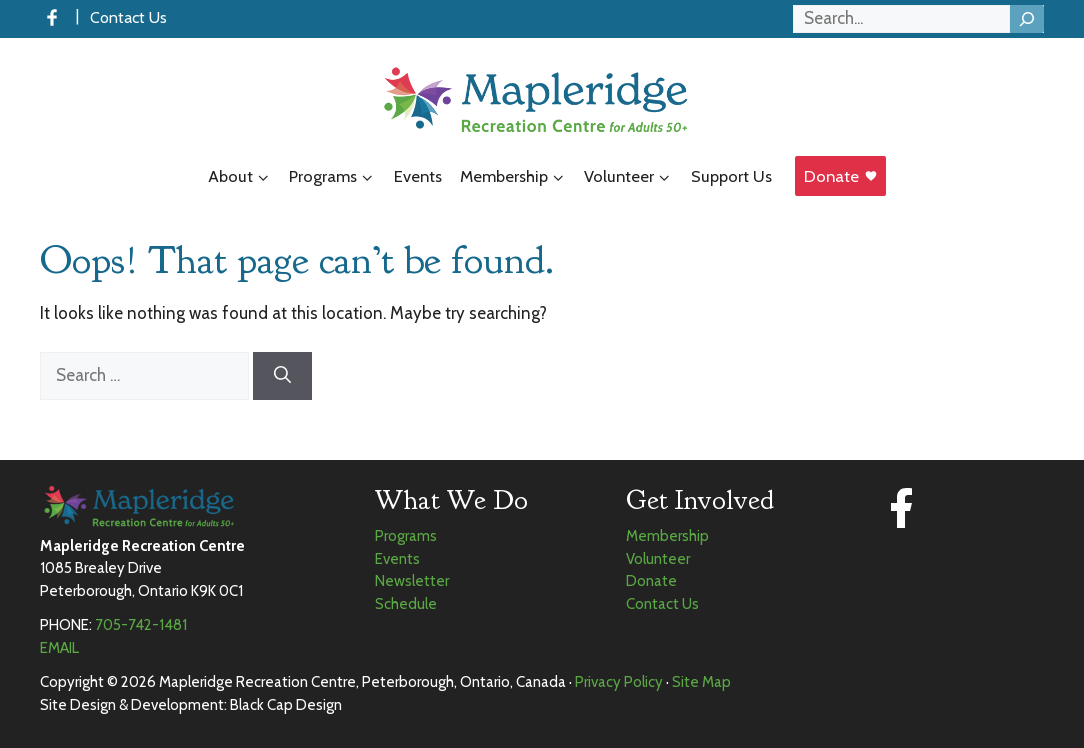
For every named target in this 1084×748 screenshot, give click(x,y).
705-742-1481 (141, 625)
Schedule (406, 604)
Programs (337, 177)
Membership (518, 177)
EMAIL (59, 648)
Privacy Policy (619, 682)
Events (418, 176)
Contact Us (128, 17)
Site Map (701, 682)
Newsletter (412, 581)
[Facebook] (52, 17)
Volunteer (633, 177)
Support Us (731, 176)
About (244, 177)
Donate (831, 176)
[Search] (1027, 19)
